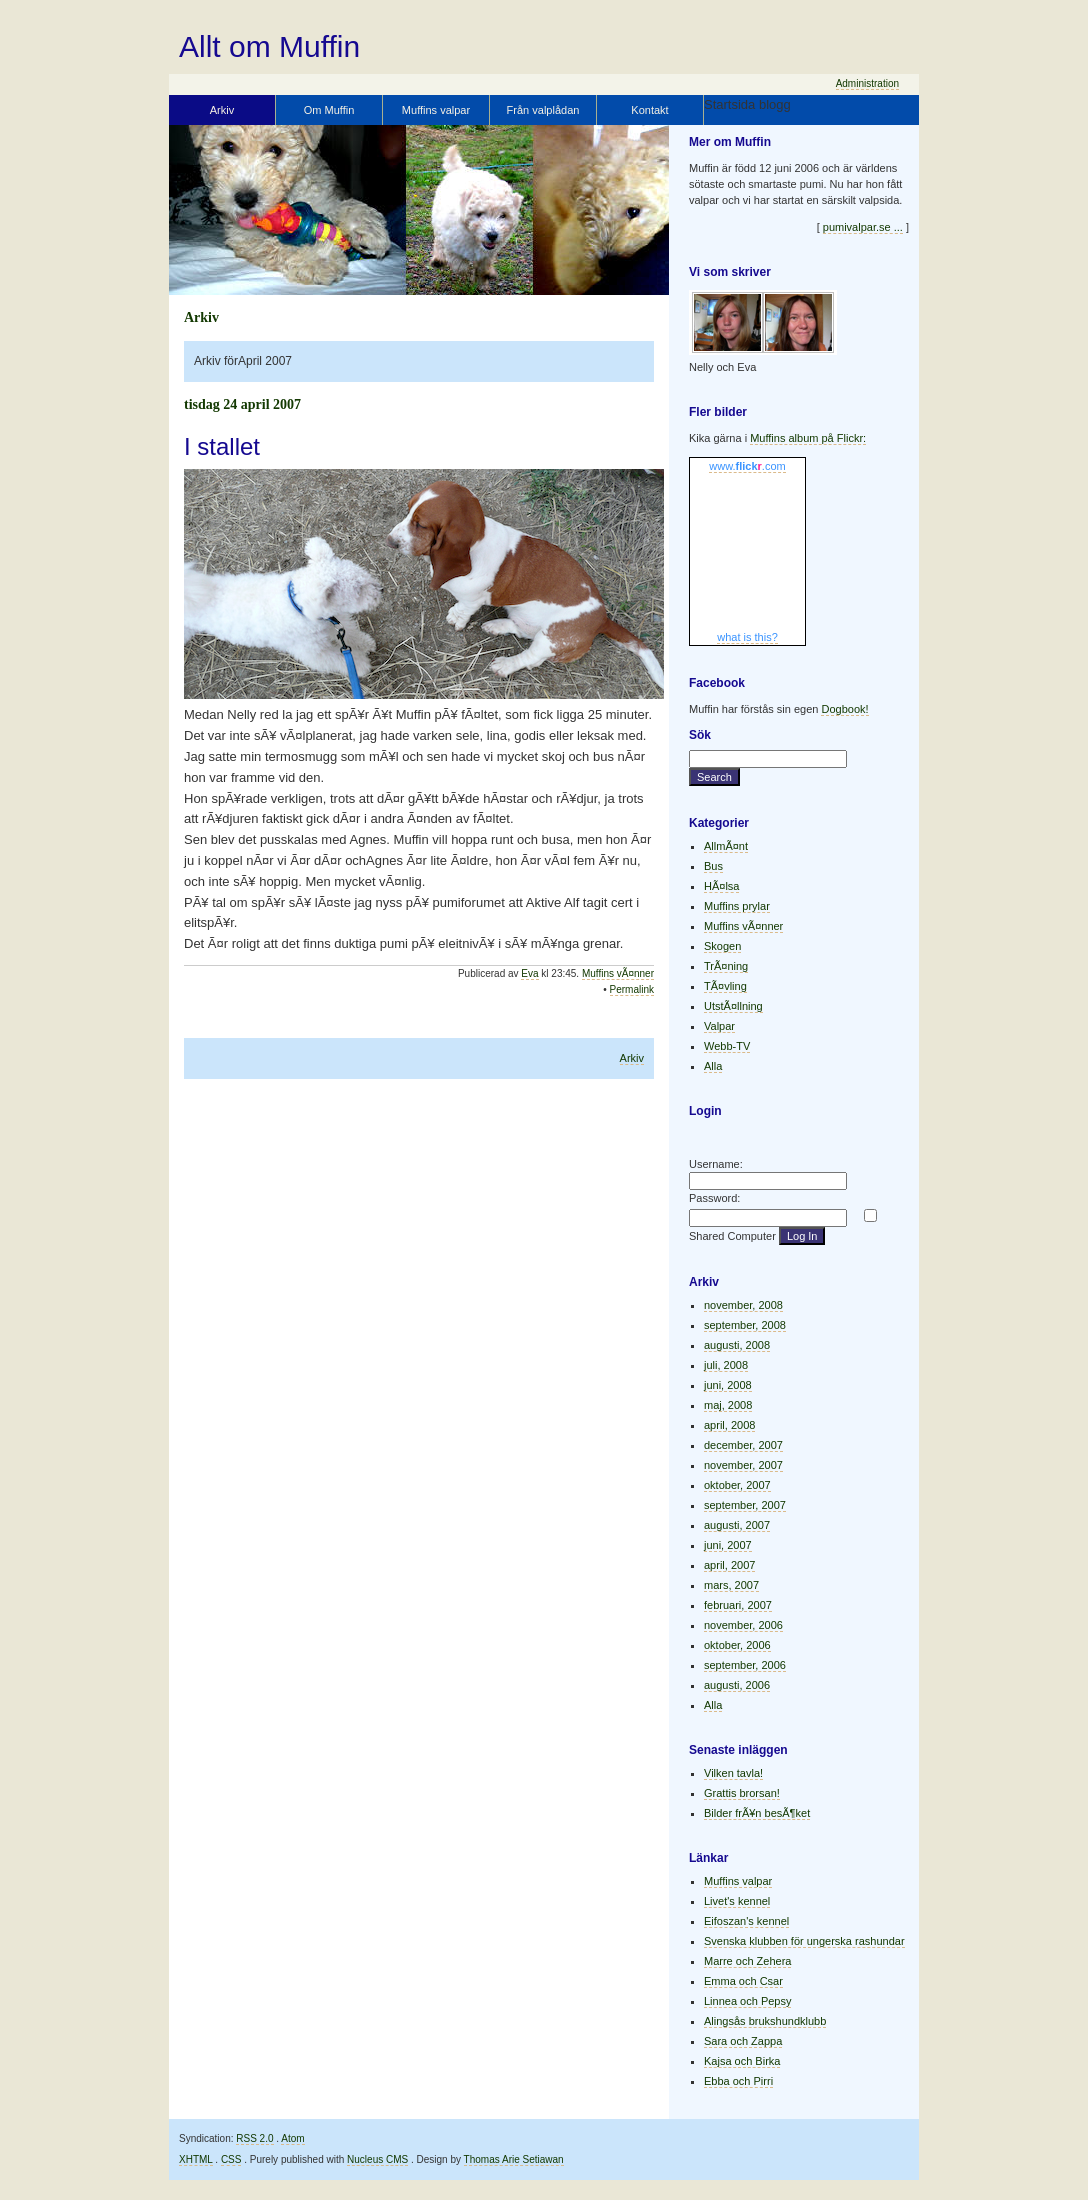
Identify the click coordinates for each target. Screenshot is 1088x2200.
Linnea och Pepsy (747, 2001)
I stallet (222, 446)
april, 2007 (729, 1565)
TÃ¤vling (725, 986)
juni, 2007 (728, 1545)
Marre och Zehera (747, 1961)
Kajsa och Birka (742, 2061)
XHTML (196, 2159)
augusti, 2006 (737, 1685)
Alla (713, 1066)
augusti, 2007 (737, 1525)
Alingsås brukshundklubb (765, 2021)
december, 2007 (743, 1445)
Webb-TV (727, 1046)
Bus (713, 866)
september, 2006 (745, 1665)
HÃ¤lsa (721, 886)
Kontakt (649, 110)
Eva (529, 973)
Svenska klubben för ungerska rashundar (804, 1941)
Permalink (632, 989)
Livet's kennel (737, 1901)
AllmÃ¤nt (726, 846)
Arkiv (222, 110)
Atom (292, 2138)
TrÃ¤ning (726, 966)
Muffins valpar (436, 110)
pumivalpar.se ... (863, 227)
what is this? (747, 637)
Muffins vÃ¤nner (618, 973)
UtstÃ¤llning (733, 1006)
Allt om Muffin (269, 46)
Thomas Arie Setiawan (514, 2159)
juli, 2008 (726, 1365)
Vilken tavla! (733, 1773)
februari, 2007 (738, 1605)
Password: (714, 1198)
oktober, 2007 (737, 1485)
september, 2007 (745, 1505)
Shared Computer (732, 1236)
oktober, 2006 (737, 1645)
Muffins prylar (737, 906)
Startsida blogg (747, 104)
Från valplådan (543, 110)
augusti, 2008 (737, 1345)
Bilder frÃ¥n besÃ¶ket (757, 1813)
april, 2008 (729, 1425)
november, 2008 (743, 1305)
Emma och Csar (743, 1981)
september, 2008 (745, 1325)
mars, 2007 (731, 1585)
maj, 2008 (728, 1405)
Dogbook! (844, 709)
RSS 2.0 (254, 2138)
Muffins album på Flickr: (808, 438)
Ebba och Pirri (738, 2081)
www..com (747, 466)
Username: (716, 1164)
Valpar (719, 1026)
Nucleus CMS (377, 2159)
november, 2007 (743, 1465)
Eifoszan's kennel (746, 1921)
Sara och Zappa (743, 2041)
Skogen (722, 946)
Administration (867, 83)
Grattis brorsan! (742, 1793)
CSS (231, 2159)
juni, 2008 (728, 1385)
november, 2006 (743, 1625)
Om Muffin (329, 110)
